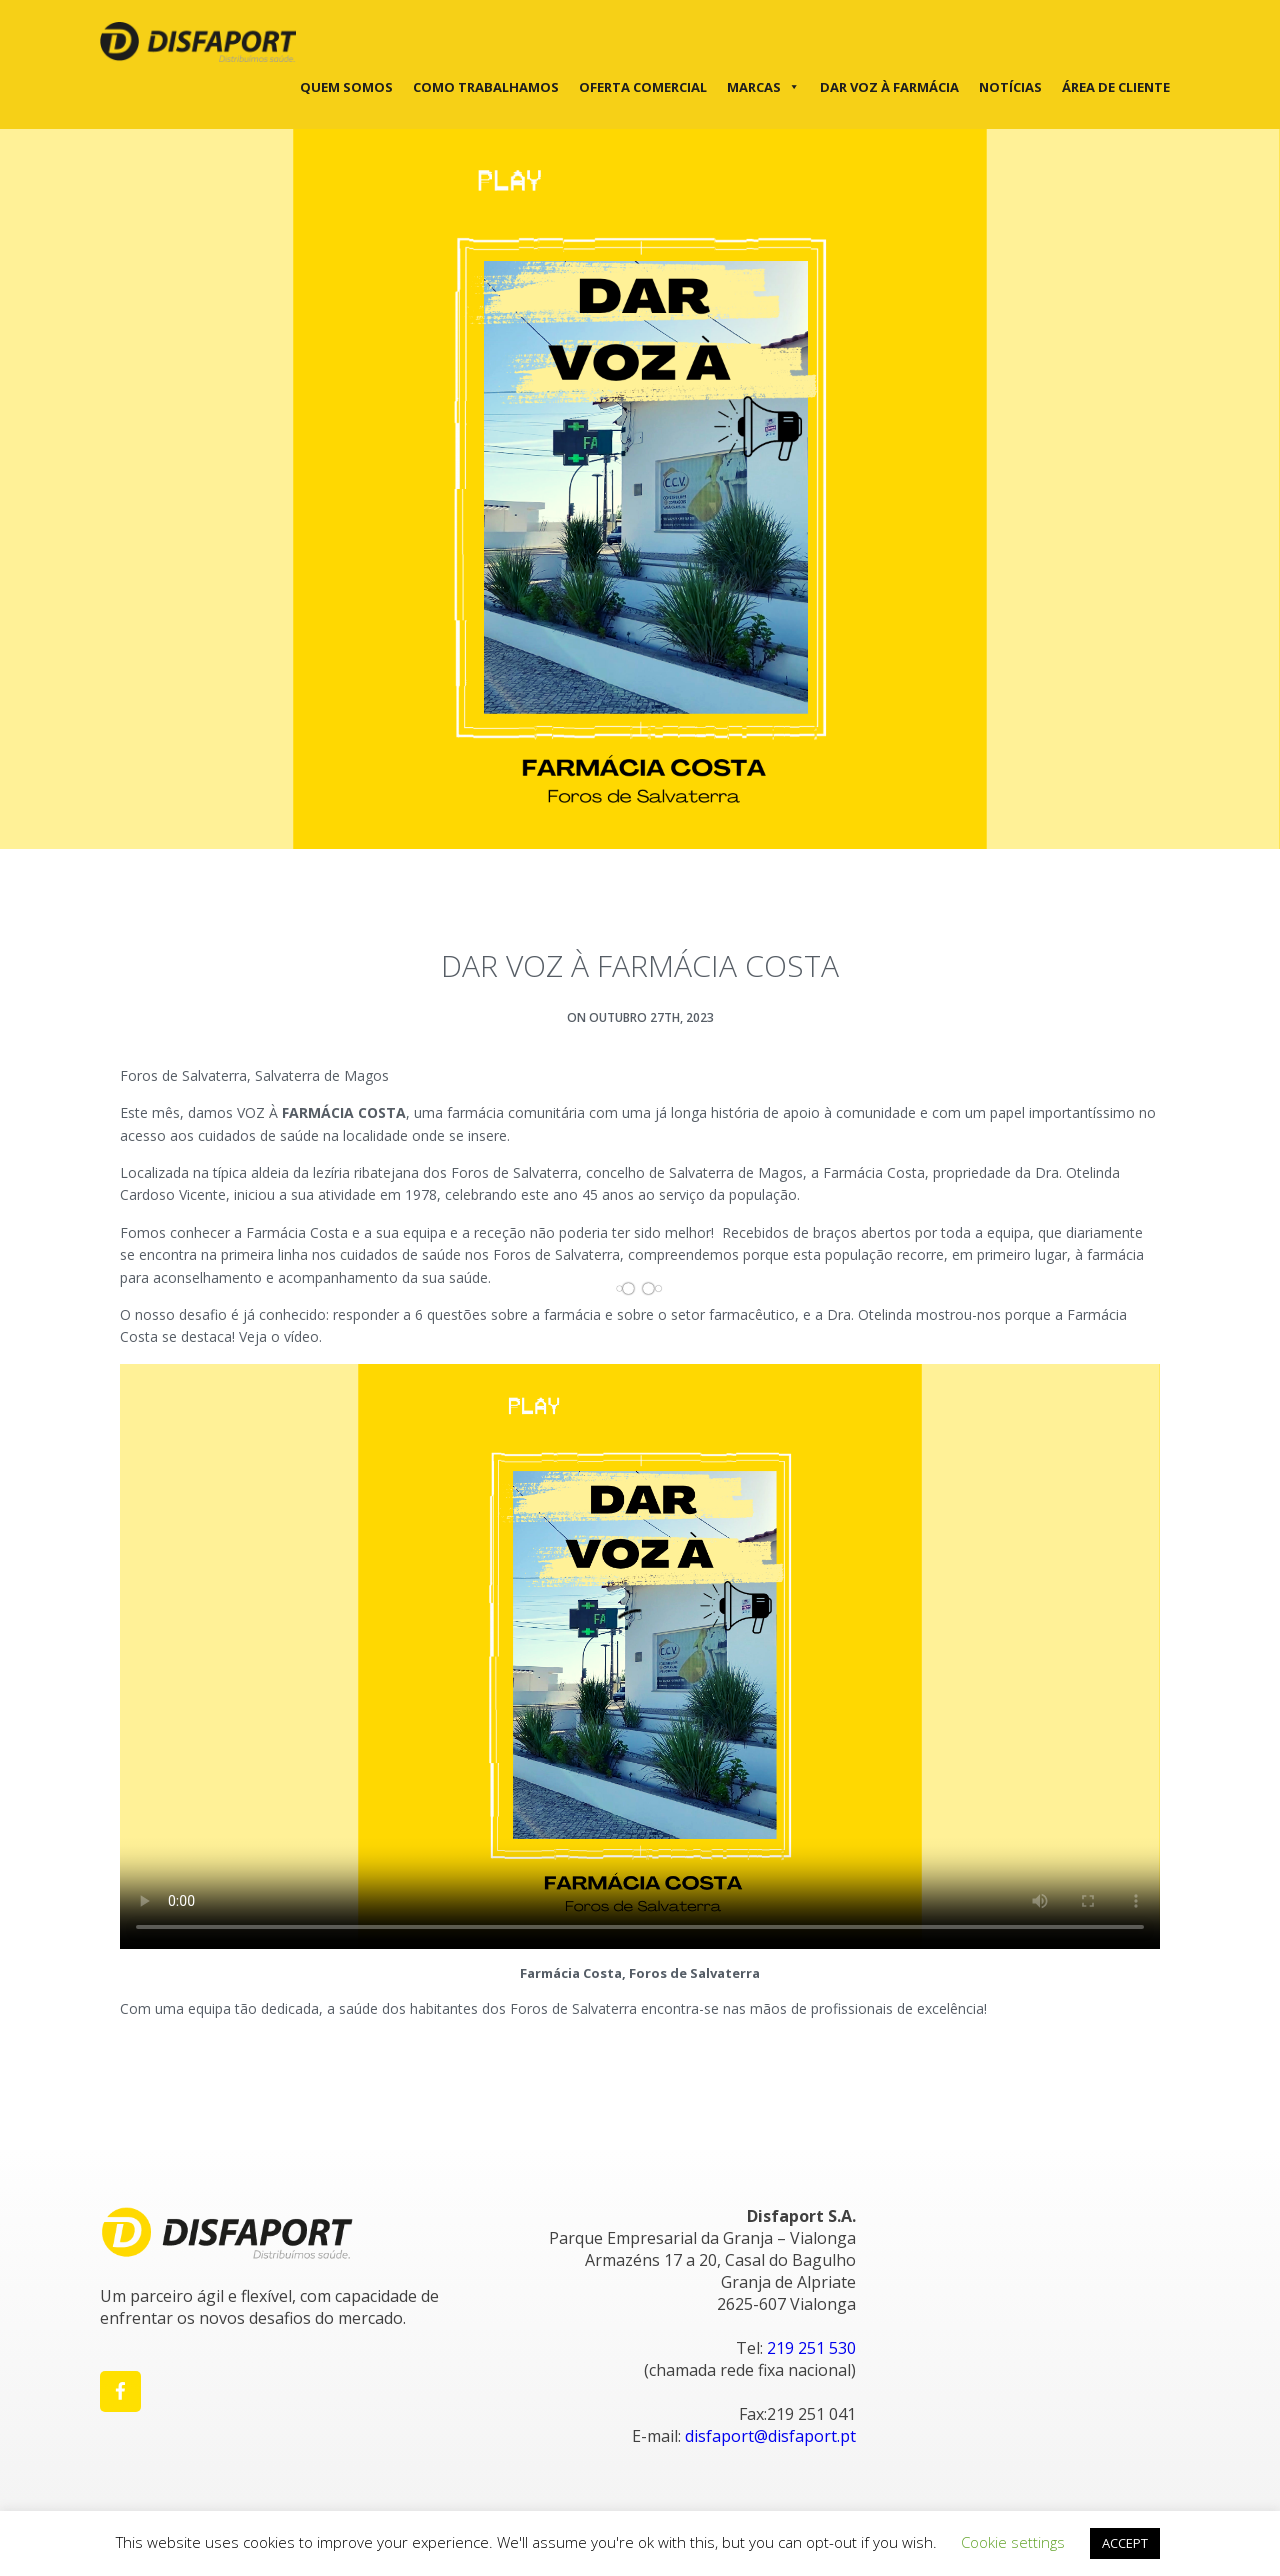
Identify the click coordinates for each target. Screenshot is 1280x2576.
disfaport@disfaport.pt (770, 2436)
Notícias (1010, 87)
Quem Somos (346, 87)
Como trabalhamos (486, 87)
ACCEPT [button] (1125, 2543)
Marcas (763, 87)
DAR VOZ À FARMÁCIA (889, 87)
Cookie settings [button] (1013, 2542)
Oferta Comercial (643, 87)
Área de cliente (1116, 87)
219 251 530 (811, 2348)
